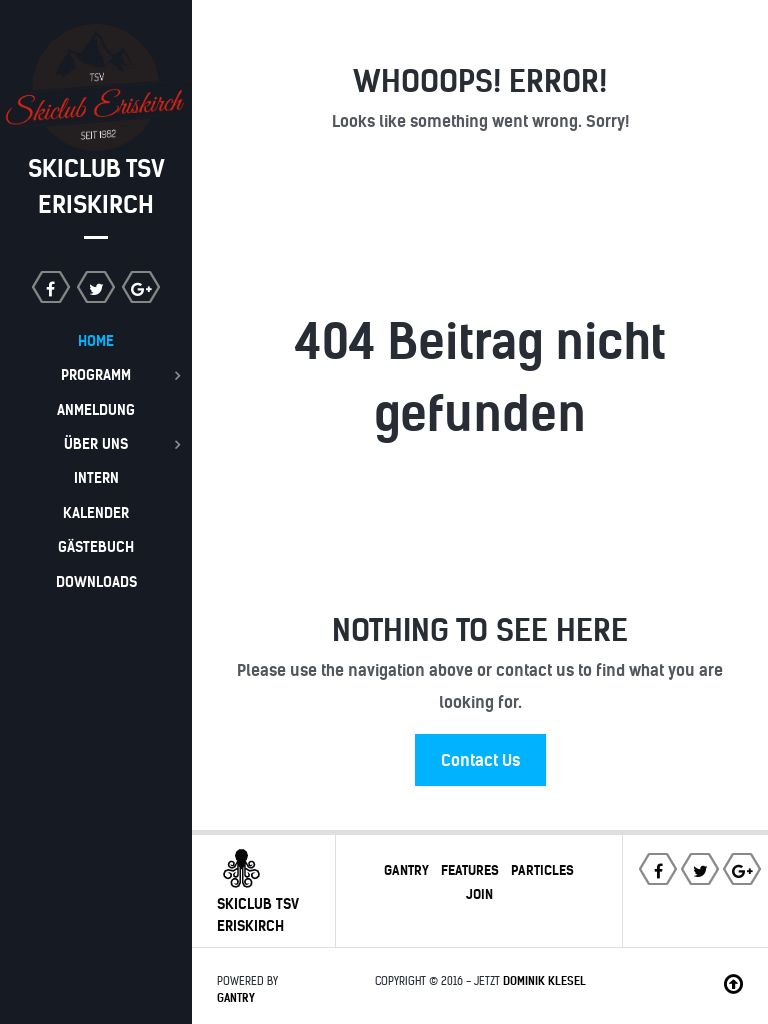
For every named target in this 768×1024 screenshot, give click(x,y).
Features (470, 870)
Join (479, 894)
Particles (542, 870)
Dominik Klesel (544, 981)
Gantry (406, 870)
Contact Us (480, 760)
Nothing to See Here (480, 630)
